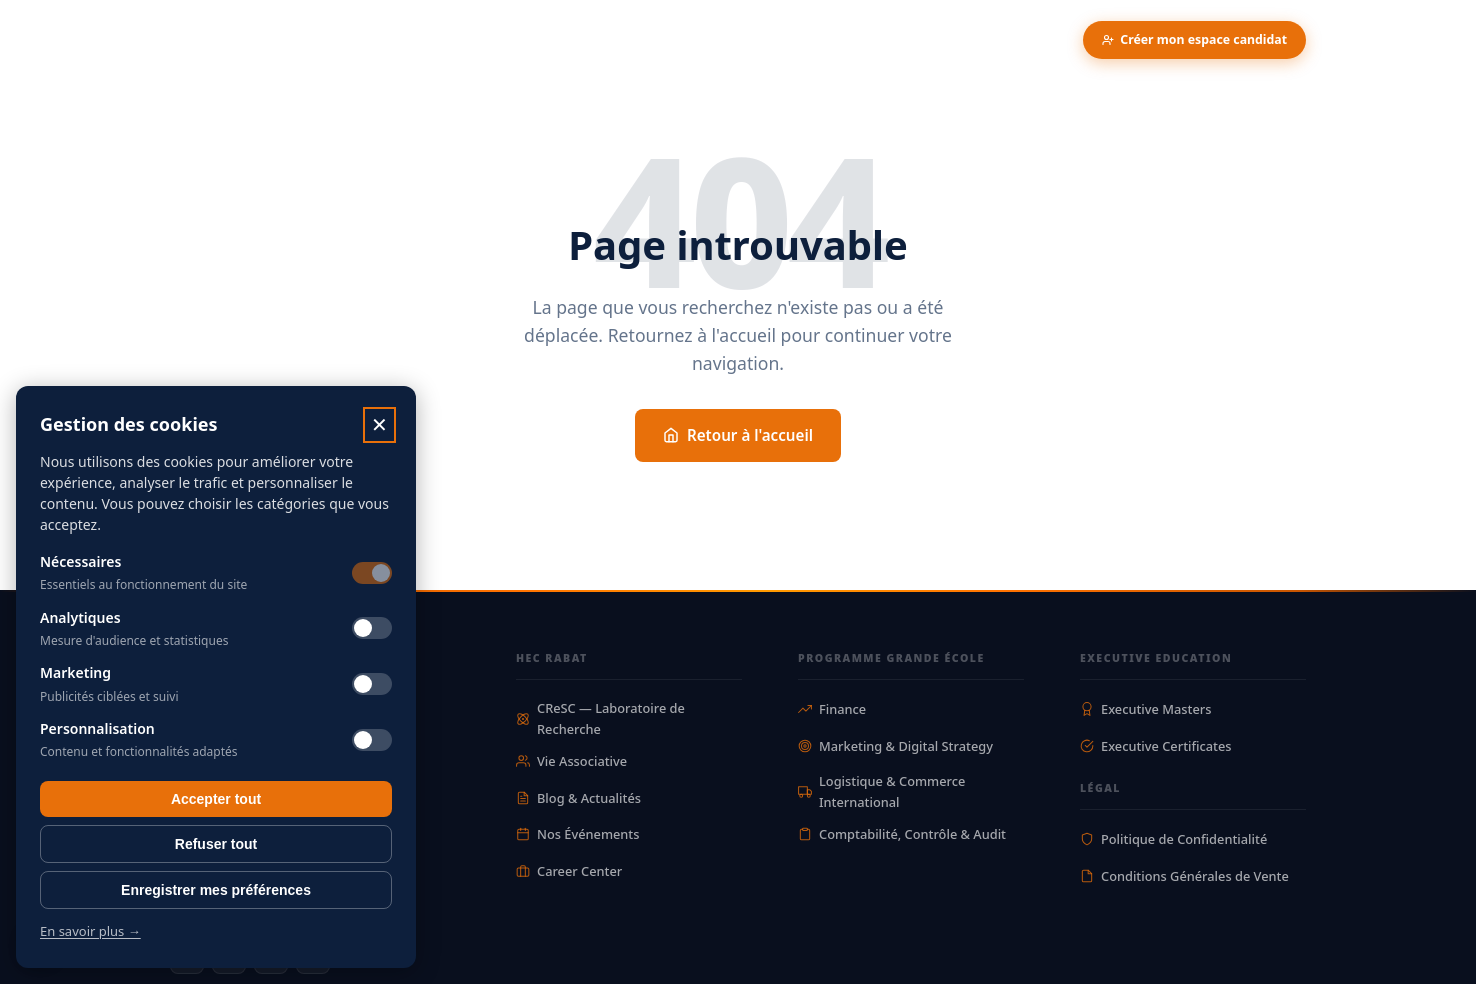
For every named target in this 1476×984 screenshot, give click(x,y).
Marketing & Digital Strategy (895, 746)
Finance (832, 709)
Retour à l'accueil (738, 435)
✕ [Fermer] (379, 425)
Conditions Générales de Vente (1184, 876)
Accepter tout (216, 799)
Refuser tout (216, 844)
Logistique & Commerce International (881, 791)
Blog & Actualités (578, 798)
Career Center (569, 871)
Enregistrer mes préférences (216, 890)
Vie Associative (571, 761)
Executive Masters (1145, 709)
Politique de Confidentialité (1173, 839)
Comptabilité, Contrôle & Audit (902, 834)
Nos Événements (578, 834)
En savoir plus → (90, 931)
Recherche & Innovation (451, 40)
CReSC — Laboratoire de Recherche (600, 718)
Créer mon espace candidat (1194, 39)
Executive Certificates (1156, 746)
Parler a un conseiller (983, 39)
